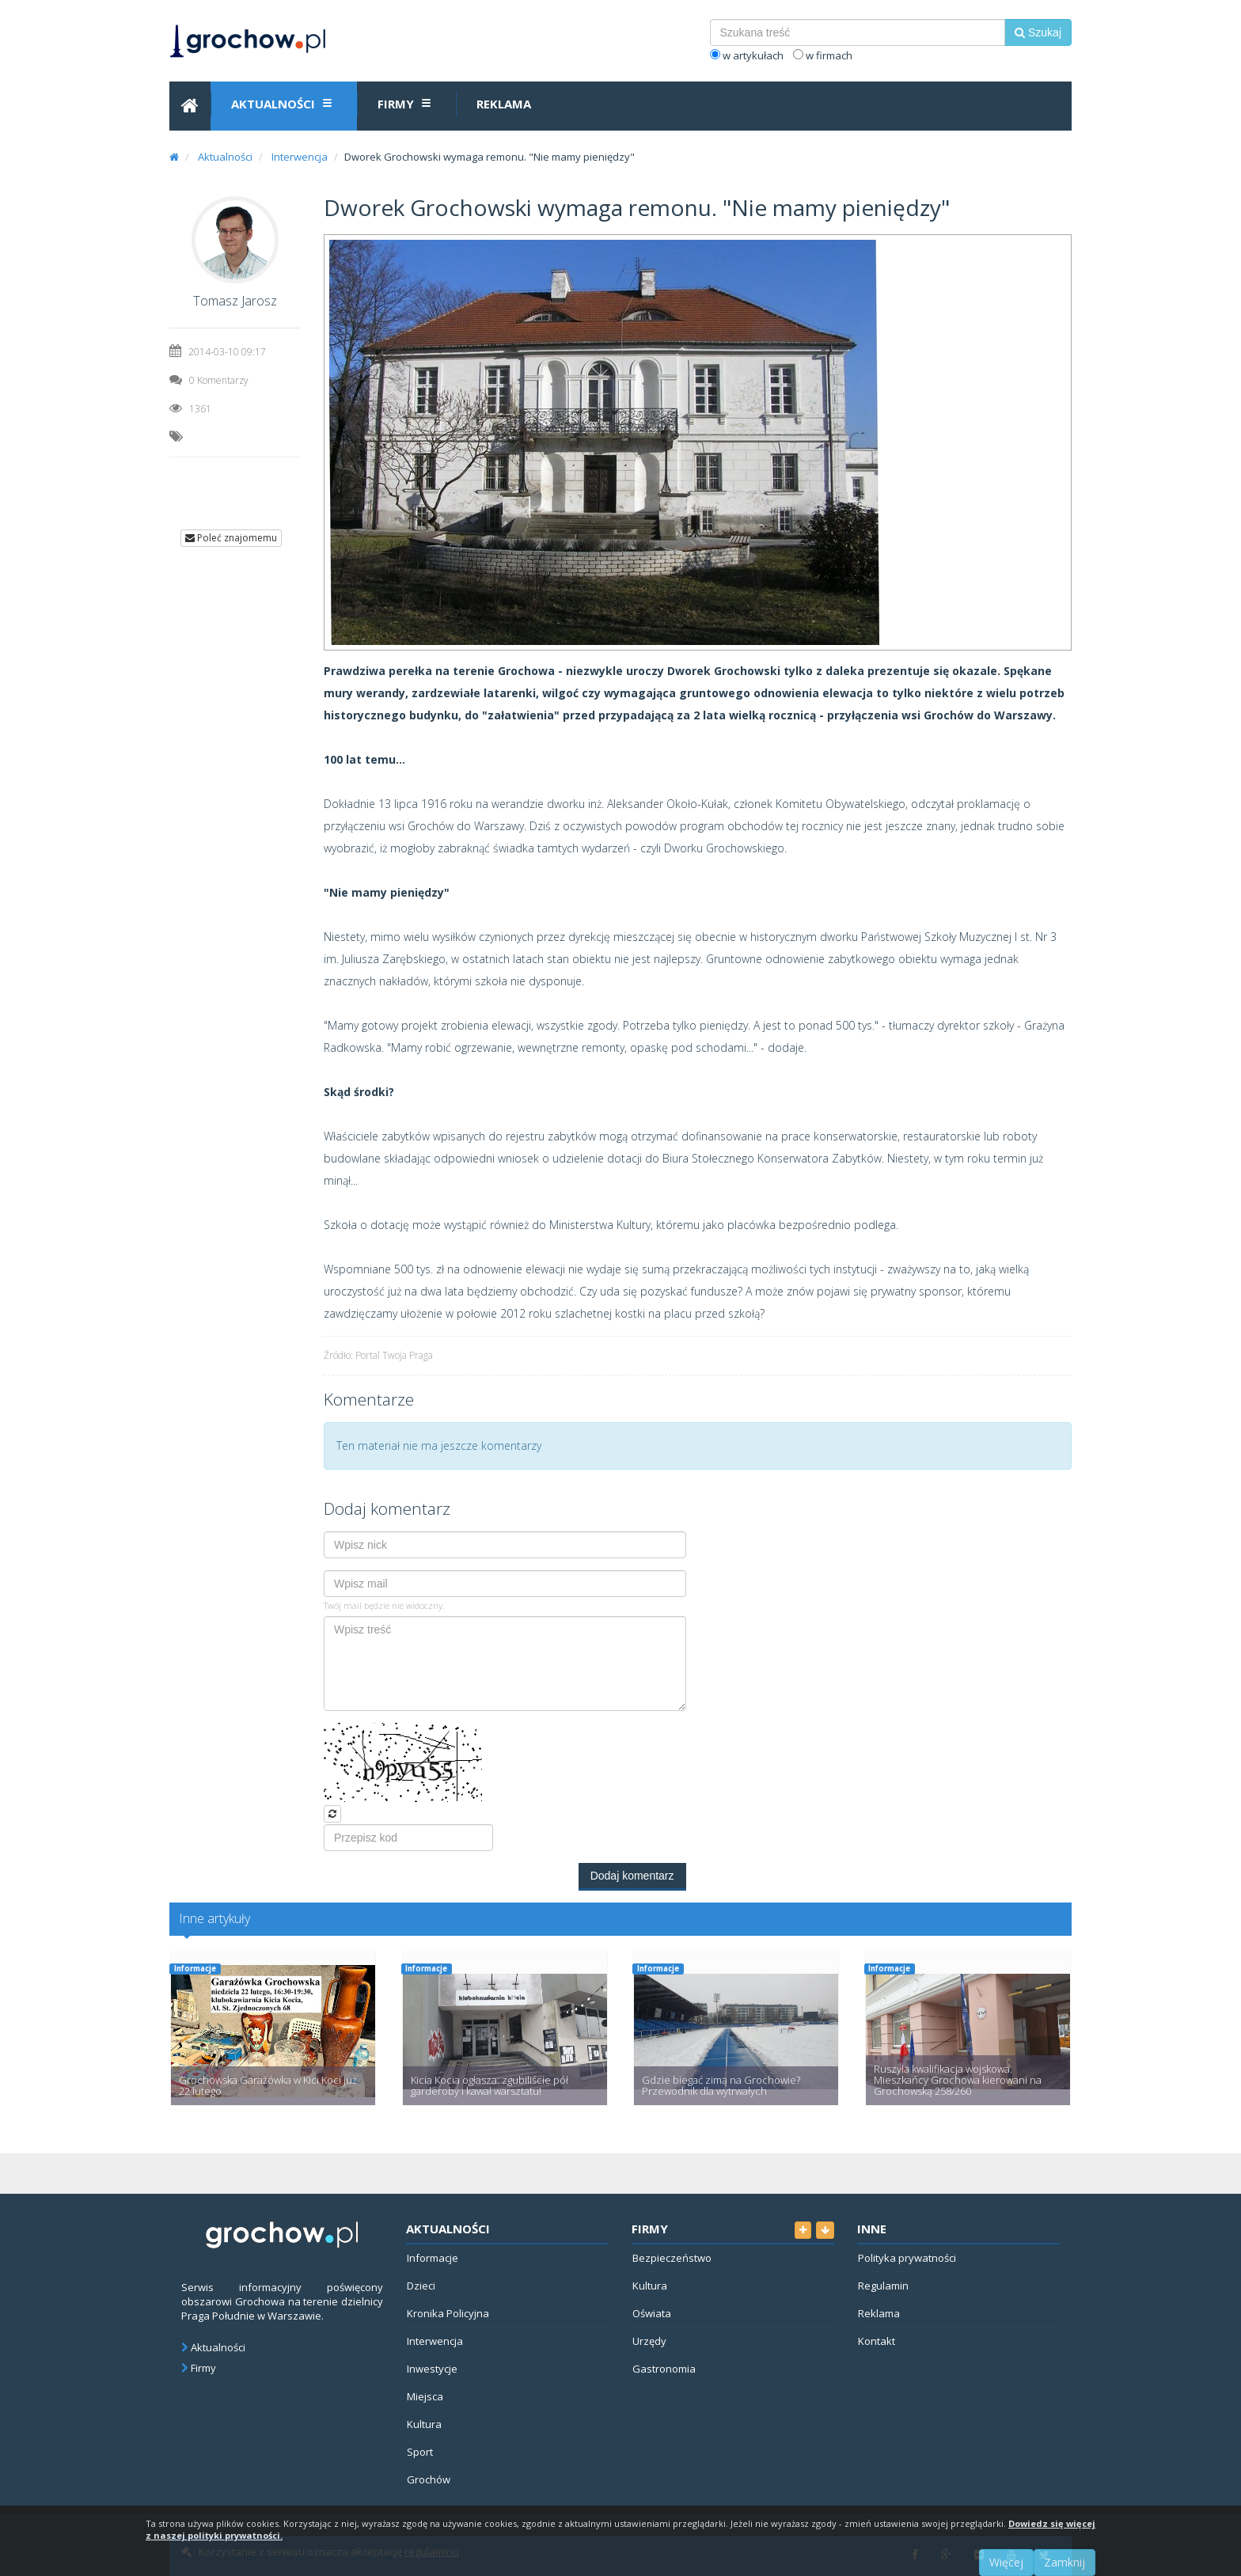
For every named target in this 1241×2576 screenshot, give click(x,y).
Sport (420, 2452)
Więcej (1006, 2562)
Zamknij (1064, 2562)
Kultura (424, 2424)
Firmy (406, 103)
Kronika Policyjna (448, 2313)
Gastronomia (664, 2369)
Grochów (428, 2479)
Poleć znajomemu (231, 537)
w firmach (822, 55)
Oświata (651, 2313)
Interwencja (299, 157)
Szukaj (1038, 32)
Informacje (195, 1968)
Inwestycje (432, 2369)
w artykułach (747, 55)
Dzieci (421, 2285)
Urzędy (649, 2341)
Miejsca (425, 2396)
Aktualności (283, 103)
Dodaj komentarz (632, 1875)
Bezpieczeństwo (672, 2258)
